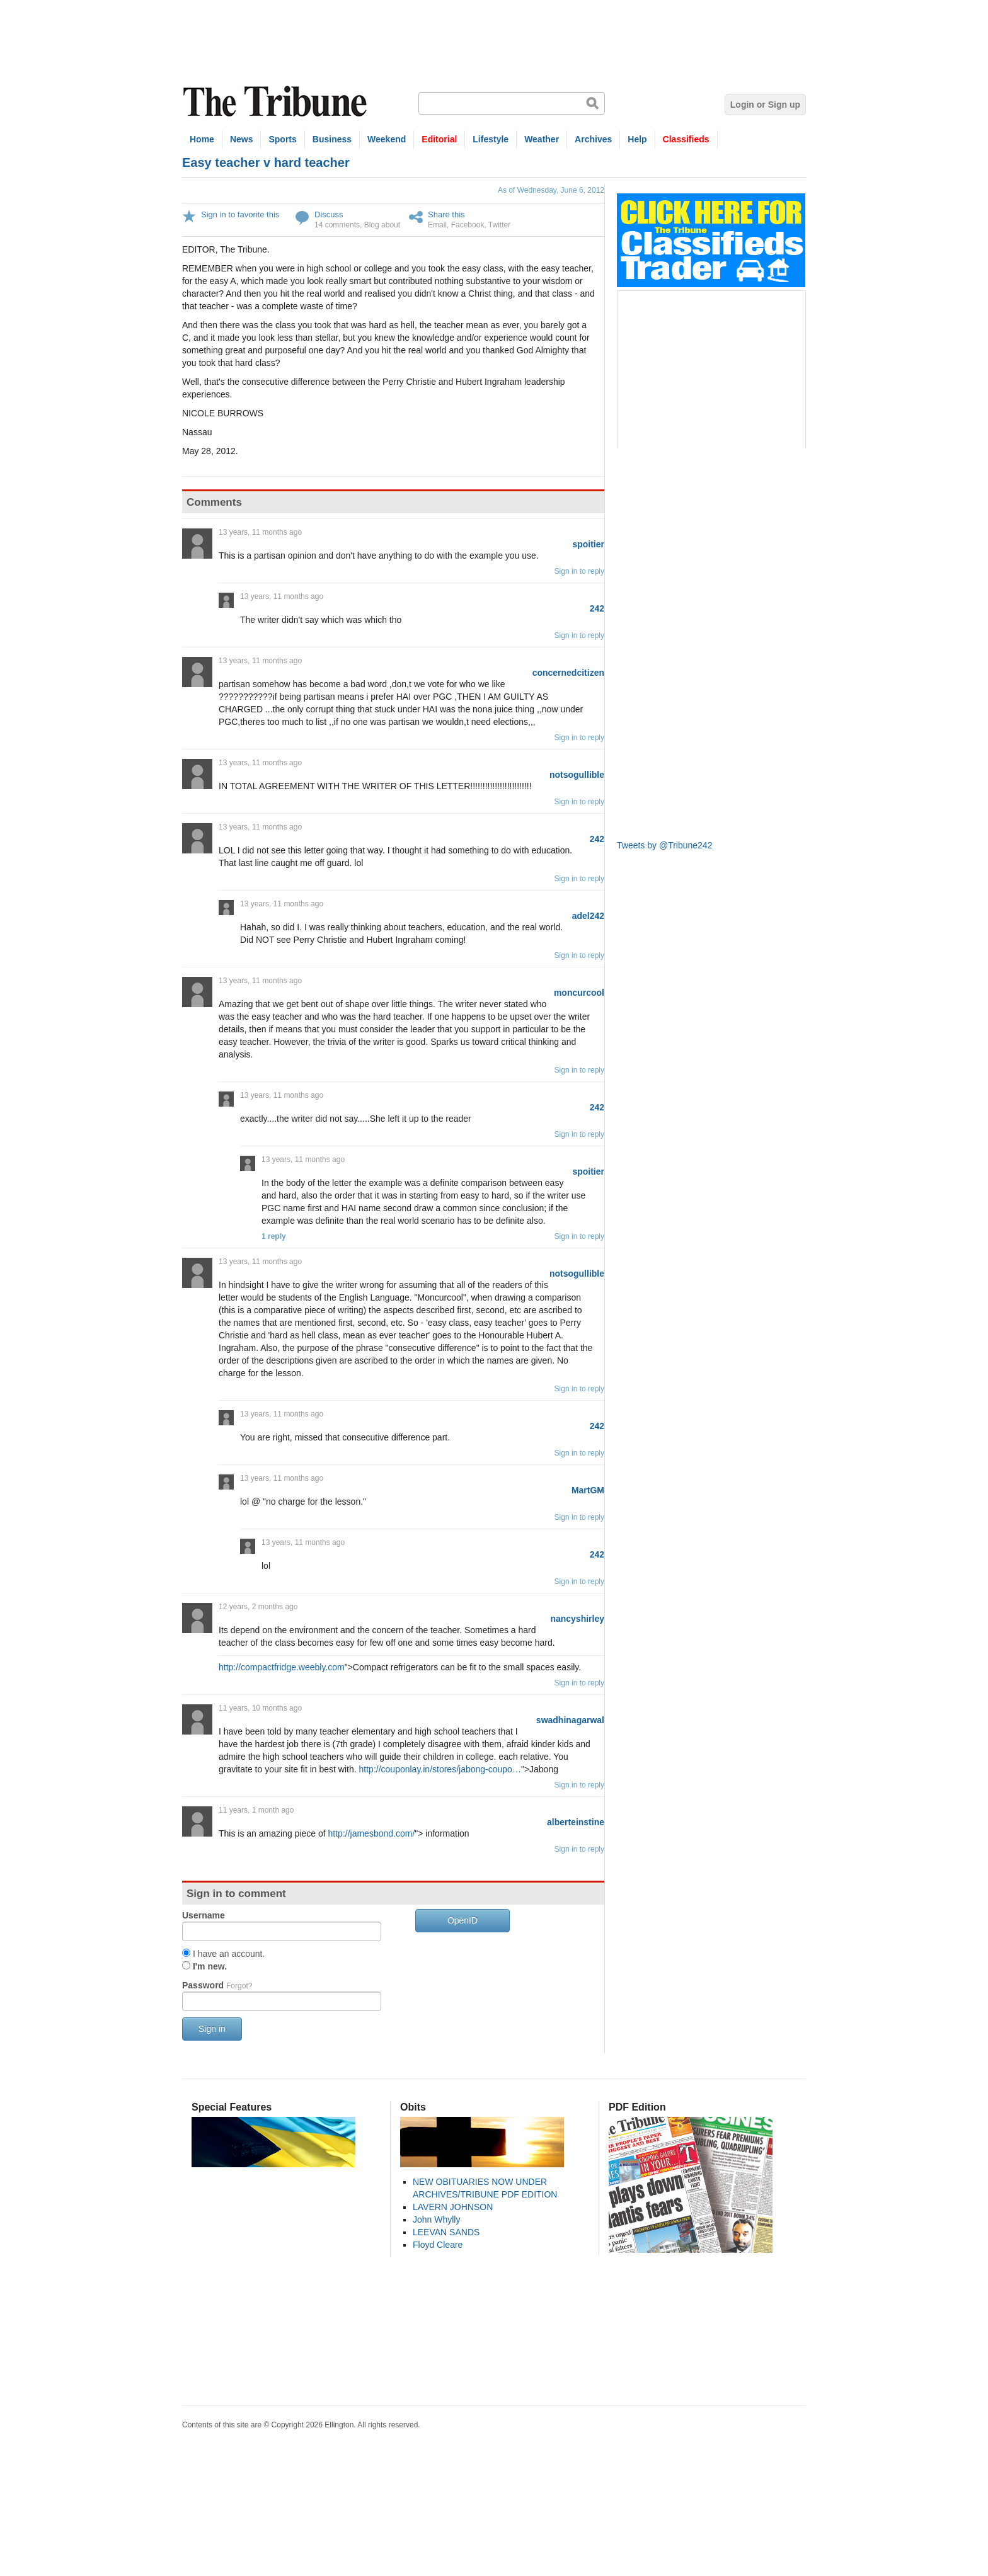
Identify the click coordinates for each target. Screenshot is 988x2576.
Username (203, 1915)
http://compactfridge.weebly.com (282, 1667)
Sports (282, 139)
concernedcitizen (568, 673)
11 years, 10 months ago (260, 1708)
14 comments (337, 224)
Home (202, 139)
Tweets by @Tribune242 (664, 845)
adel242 (588, 916)
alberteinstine (575, 1822)
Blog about (382, 224)
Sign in (212, 2029)
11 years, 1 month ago (256, 1810)
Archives (593, 139)
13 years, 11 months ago (260, 532)
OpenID (462, 1920)
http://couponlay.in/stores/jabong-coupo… (440, 1769)
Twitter (499, 224)
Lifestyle (490, 139)
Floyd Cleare (437, 2245)
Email (437, 224)
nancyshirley (577, 1619)
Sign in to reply (579, 571)
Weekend (386, 139)
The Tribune (276, 102)
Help (637, 139)
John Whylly (436, 2219)
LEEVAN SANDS (446, 2232)
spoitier (588, 544)
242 (597, 608)
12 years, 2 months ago (258, 1606)
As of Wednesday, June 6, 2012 (551, 190)
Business (332, 139)
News (241, 139)
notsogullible (576, 775)
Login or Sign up (765, 105)
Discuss (328, 214)
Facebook (468, 224)
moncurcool (579, 993)
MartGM (588, 1490)
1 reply (273, 1236)
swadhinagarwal (570, 1720)
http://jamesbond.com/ (371, 1833)
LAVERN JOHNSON (453, 2207)
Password (217, 1985)
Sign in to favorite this (240, 214)
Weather (541, 139)
